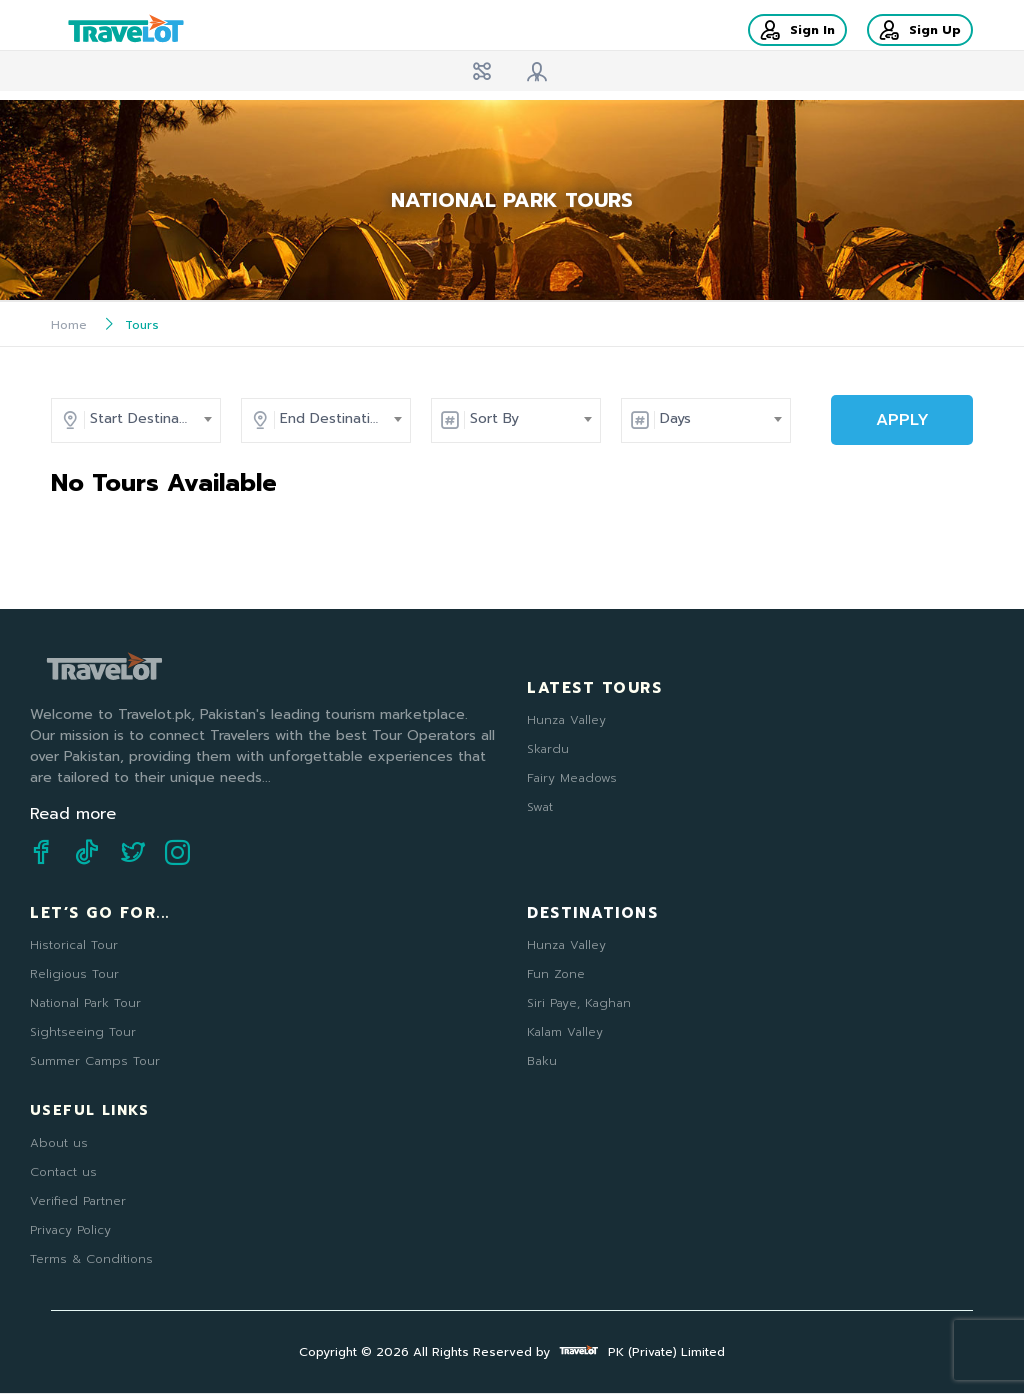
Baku (542, 1061)
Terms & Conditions (91, 1259)
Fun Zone (556, 974)
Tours (142, 325)
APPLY (902, 420)
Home (69, 325)
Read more (73, 814)
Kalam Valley (565, 1032)
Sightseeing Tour (83, 1032)
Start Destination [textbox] (147, 418)
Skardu (548, 749)
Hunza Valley (566, 720)
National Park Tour (85, 1003)
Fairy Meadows (572, 778)
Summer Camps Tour (95, 1061)
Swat (540, 807)
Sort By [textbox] (494, 418)
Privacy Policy (70, 1230)
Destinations (592, 913)
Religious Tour (74, 974)
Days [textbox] (675, 418)
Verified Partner (78, 1201)
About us (59, 1143)
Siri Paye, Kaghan (579, 1003)
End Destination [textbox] (333, 418)
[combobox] (146, 419)
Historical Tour (74, 945)
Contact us (63, 1172)
